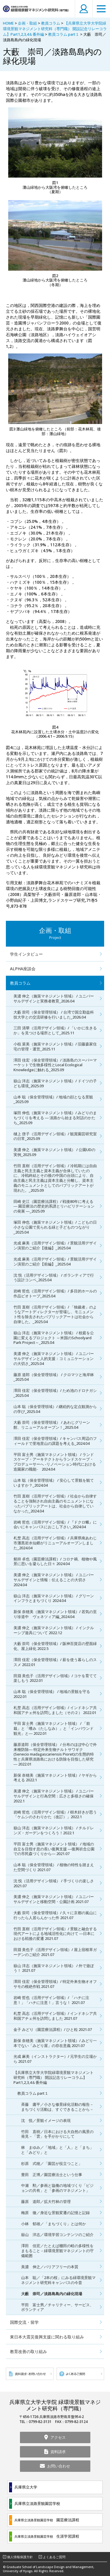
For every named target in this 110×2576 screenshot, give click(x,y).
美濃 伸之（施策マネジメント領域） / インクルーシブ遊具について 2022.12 (53, 1630)
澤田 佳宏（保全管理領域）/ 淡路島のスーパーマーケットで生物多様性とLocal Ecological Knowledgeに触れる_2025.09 (55, 1065)
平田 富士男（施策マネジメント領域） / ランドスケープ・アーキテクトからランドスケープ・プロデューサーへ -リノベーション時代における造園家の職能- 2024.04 (54, 1462)
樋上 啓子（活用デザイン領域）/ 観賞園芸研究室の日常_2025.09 (55, 1136)
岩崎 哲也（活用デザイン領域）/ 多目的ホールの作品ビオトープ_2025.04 (55, 1293)
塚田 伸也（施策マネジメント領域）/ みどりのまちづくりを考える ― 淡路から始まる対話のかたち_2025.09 (55, 1117)
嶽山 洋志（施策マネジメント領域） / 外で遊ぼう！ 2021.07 (53, 1968)
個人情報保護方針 (20, 2557)
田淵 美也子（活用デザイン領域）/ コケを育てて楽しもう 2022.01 (55, 1678)
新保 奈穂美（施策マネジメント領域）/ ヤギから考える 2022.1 (55, 1778)
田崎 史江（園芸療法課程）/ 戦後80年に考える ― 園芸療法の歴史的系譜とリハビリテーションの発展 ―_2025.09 (53, 1206)
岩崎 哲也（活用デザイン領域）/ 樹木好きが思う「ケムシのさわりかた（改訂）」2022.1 (55, 1814)
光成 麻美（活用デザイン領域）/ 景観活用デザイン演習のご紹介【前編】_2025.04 (55, 1261)
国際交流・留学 (24, 2322)
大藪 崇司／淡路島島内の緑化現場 (51, 2293)
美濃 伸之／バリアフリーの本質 (49, 2266)
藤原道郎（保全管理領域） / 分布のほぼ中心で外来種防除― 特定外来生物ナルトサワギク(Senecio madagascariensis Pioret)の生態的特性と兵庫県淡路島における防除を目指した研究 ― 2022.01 (55, 1754)
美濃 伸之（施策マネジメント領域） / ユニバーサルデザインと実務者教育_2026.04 (53, 998)
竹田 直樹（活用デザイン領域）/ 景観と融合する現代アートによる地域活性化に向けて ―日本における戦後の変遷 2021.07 (55, 1933)
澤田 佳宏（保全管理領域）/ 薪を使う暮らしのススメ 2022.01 (55, 1662)
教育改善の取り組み (28, 2351)
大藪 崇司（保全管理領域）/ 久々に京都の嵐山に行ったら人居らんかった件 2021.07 (55, 1915)
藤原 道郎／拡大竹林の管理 (46, 2201)
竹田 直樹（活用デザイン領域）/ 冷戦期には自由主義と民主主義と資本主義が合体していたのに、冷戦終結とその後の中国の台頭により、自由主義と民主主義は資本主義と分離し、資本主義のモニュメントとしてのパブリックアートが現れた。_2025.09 (55, 1178)
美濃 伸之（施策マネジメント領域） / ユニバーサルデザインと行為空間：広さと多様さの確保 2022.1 (53, 1796)
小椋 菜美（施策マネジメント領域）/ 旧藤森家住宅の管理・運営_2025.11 (55, 1046)
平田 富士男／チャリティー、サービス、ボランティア (57, 2307)
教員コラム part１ (63, 34)
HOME (8, 23)
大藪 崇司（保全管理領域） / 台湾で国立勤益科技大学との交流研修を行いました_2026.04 (53, 1014)
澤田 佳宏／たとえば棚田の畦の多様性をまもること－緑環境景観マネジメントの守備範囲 (57, 2250)
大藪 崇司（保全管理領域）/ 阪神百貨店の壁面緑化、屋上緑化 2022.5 (55, 1646)
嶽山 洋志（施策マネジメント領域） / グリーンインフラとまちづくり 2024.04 (53, 1598)
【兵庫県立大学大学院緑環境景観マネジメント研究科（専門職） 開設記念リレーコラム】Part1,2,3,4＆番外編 (55, 28)
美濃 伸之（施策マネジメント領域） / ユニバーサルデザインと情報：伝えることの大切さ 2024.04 (53, 1579)
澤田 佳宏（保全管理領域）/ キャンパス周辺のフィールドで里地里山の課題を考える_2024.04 (55, 1441)
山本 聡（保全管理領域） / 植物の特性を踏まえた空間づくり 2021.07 (53, 1867)
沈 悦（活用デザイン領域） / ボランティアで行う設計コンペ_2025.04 (53, 1277)
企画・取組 (27, 23)
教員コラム (50, 23)
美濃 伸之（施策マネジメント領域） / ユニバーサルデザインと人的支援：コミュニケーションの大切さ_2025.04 (53, 1358)
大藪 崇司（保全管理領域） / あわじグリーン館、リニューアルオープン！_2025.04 (51, 1425)
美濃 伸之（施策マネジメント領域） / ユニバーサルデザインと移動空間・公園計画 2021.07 (53, 1899)
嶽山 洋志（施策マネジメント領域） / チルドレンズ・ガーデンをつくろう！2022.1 (53, 1830)
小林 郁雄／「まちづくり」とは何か (53, 2223)
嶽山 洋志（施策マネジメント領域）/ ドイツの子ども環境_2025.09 (55, 1083)
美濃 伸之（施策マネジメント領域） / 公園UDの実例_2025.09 (54, 1152)
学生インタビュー (26, 954)
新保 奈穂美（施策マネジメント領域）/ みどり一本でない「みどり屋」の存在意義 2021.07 (55, 2043)
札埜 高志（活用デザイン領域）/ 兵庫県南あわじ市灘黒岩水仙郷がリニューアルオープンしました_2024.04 (55, 1542)
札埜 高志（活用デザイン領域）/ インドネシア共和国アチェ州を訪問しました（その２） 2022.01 (55, 1710)
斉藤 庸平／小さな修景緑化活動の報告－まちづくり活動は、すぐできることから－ (57, 2107)
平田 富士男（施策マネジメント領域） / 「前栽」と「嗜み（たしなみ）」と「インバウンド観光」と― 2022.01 (53, 1728)
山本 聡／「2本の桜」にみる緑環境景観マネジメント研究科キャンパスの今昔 (58, 2280)
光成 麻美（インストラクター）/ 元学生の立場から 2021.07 (55, 2059)
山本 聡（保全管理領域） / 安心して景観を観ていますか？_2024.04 (53, 1483)
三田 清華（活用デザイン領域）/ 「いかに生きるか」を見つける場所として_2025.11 (55, 1030)
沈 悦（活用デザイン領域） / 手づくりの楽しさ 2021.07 (53, 1883)
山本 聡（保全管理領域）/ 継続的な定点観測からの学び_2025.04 (55, 1409)
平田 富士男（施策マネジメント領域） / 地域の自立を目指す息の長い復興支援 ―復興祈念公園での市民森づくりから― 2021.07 (53, 1849)
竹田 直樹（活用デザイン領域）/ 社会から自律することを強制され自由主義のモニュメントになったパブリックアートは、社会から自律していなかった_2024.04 (55, 1503)
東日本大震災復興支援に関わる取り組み (47, 2337)
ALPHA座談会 (22, 968)
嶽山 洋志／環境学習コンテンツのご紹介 (57, 2234)
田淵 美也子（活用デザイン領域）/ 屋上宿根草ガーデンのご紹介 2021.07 (55, 1952)
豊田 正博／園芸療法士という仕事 (51, 2174)
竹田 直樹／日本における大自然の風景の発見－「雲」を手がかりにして (57, 2134)
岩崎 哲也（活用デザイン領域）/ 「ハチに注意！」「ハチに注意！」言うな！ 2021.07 (51, 2000)
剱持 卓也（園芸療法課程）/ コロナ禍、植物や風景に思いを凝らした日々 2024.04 (55, 1561)
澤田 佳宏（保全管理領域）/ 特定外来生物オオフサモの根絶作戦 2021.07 (55, 1984)
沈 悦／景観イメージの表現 (46, 2120)
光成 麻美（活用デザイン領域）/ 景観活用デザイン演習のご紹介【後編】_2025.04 (55, 1245)
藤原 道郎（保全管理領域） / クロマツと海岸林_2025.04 (53, 1377)
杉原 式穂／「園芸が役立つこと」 (51, 2163)
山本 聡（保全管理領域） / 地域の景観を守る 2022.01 (51, 1694)
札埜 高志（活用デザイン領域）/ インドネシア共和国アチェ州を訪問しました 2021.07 (55, 2016)
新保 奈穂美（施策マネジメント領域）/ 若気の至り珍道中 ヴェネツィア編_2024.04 (55, 1614)
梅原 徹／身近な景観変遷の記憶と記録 (55, 2212)
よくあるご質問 (54, 2557)
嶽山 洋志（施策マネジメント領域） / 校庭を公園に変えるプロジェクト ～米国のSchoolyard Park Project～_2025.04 (53, 1337)
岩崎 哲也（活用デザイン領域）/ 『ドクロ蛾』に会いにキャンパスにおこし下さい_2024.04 (55, 1524)
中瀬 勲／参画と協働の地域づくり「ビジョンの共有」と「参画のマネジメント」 (57, 2188)
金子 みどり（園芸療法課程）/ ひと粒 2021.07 (52, 2029)
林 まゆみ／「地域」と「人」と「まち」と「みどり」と (57, 2150)
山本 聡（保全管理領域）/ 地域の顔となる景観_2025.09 (53, 1099)
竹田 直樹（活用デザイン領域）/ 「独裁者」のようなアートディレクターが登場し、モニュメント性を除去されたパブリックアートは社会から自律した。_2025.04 (55, 1314)
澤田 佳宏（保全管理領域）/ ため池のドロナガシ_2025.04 (55, 1393)
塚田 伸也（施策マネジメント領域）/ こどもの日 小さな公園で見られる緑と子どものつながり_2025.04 (57, 1227)
